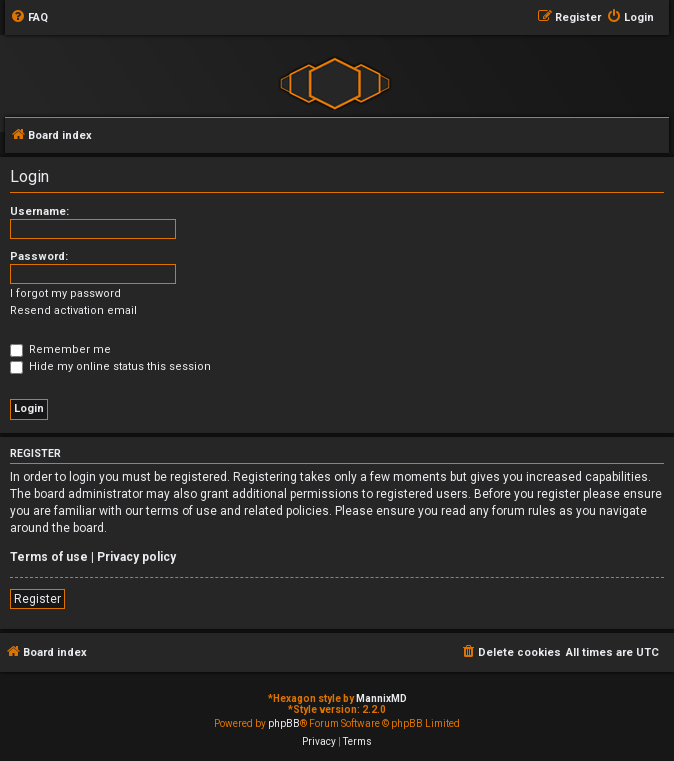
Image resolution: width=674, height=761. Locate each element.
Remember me (60, 349)
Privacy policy (136, 557)
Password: (39, 256)
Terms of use (49, 557)
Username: (39, 211)
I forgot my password (65, 293)
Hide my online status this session (110, 366)
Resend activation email (73, 310)
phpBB (284, 723)
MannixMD (381, 698)
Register (37, 599)
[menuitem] (29, 18)
